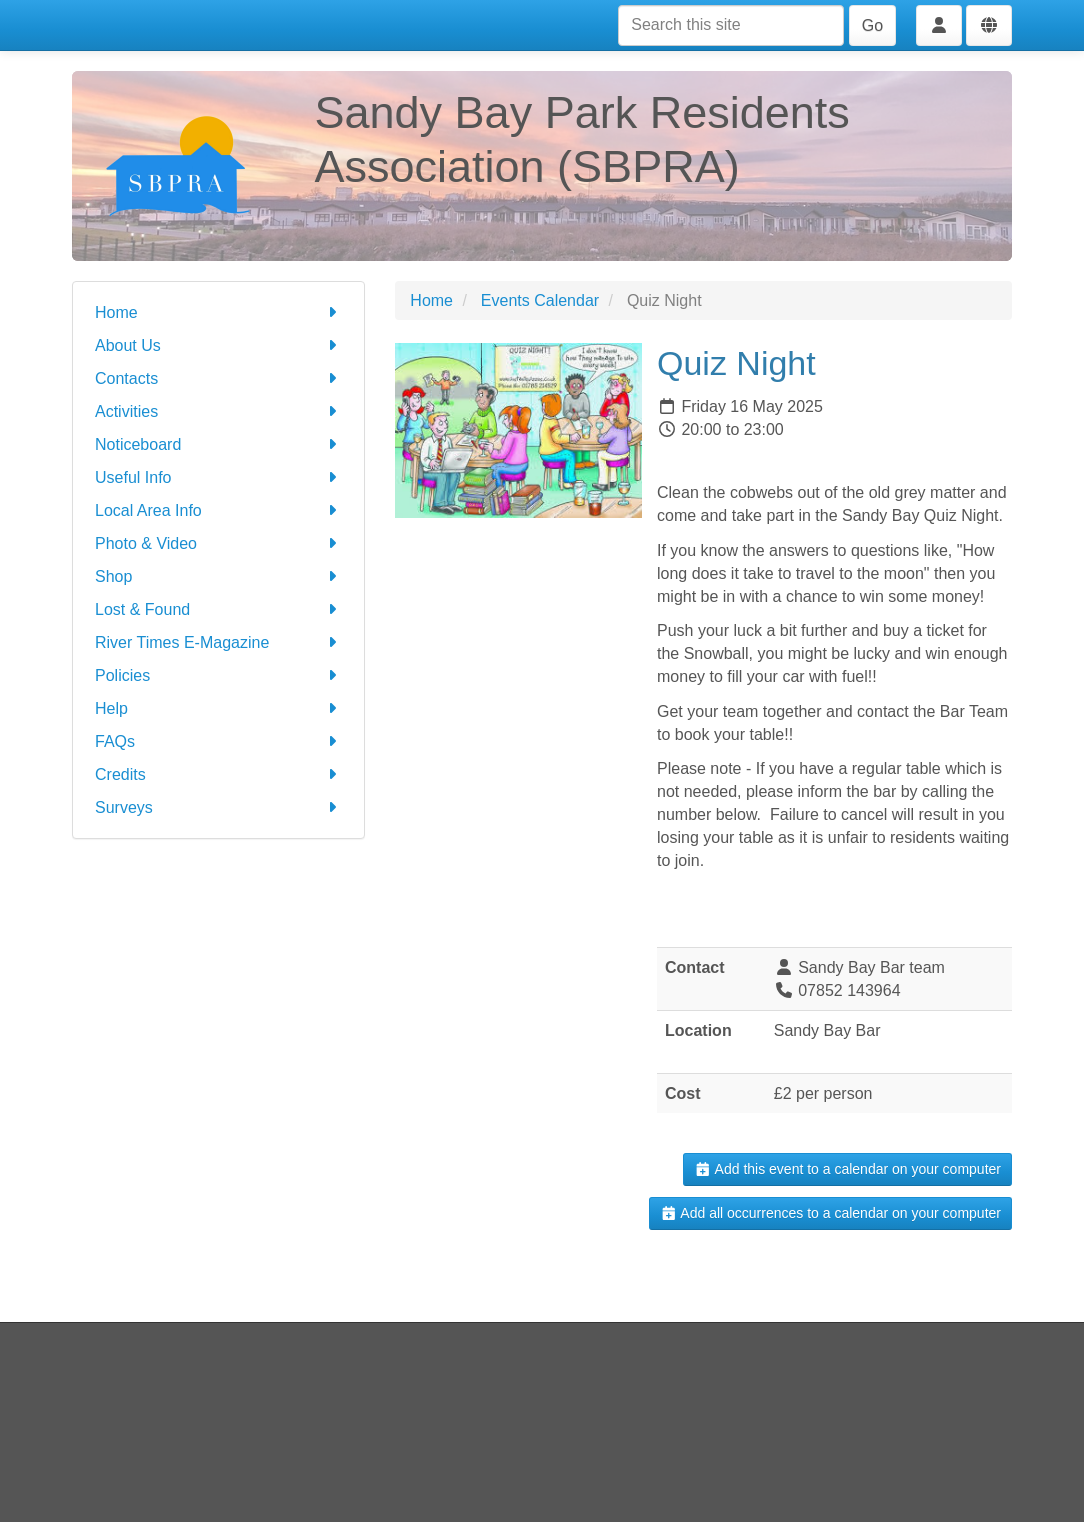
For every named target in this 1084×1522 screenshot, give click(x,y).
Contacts (218, 378)
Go (872, 25)
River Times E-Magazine (218, 642)
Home (218, 312)
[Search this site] (731, 25)
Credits (218, 774)
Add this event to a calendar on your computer (847, 1169)
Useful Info (218, 477)
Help (218, 708)
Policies (218, 675)
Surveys (218, 807)
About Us (218, 345)
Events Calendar (540, 300)
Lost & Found (218, 609)
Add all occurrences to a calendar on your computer (830, 1213)
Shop (218, 576)
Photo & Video (218, 543)
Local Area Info (218, 510)
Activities (218, 411)
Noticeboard (218, 444)
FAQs (218, 741)
